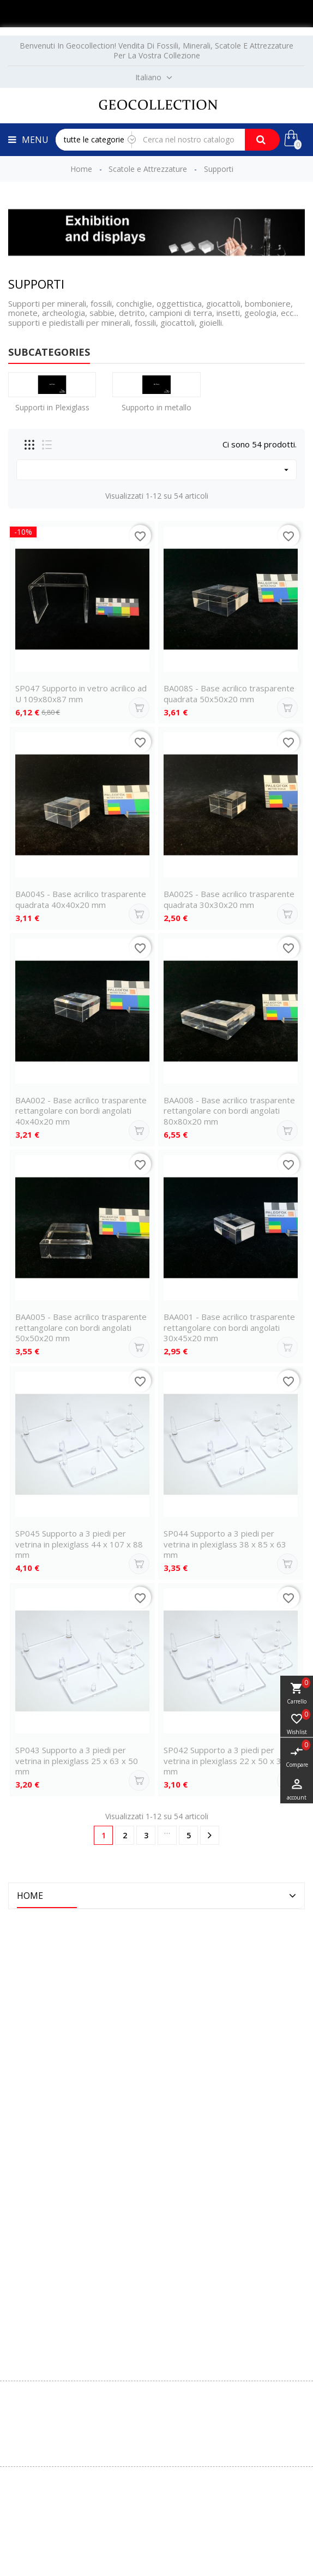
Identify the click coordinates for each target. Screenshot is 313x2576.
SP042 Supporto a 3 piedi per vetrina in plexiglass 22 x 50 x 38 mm (225, 1760)
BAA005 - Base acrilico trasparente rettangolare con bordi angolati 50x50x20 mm (81, 1327)
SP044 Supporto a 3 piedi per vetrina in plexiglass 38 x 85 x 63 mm (225, 1544)
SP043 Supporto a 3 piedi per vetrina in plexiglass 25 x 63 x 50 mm (76, 1760)
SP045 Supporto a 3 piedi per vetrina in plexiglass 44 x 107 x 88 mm (79, 1544)
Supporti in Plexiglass (52, 407)
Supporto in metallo (156, 407)
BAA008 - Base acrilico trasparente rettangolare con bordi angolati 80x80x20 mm (229, 1111)
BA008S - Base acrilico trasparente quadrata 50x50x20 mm (229, 693)
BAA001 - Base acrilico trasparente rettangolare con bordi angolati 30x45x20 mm (229, 1327)
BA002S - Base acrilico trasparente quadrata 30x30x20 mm (229, 899)
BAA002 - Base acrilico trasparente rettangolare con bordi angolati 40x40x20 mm (81, 1111)
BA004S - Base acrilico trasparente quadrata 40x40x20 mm (80, 899)
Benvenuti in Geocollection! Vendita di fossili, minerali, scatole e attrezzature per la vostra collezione (156, 50)
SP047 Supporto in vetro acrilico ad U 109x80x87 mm (81, 693)
